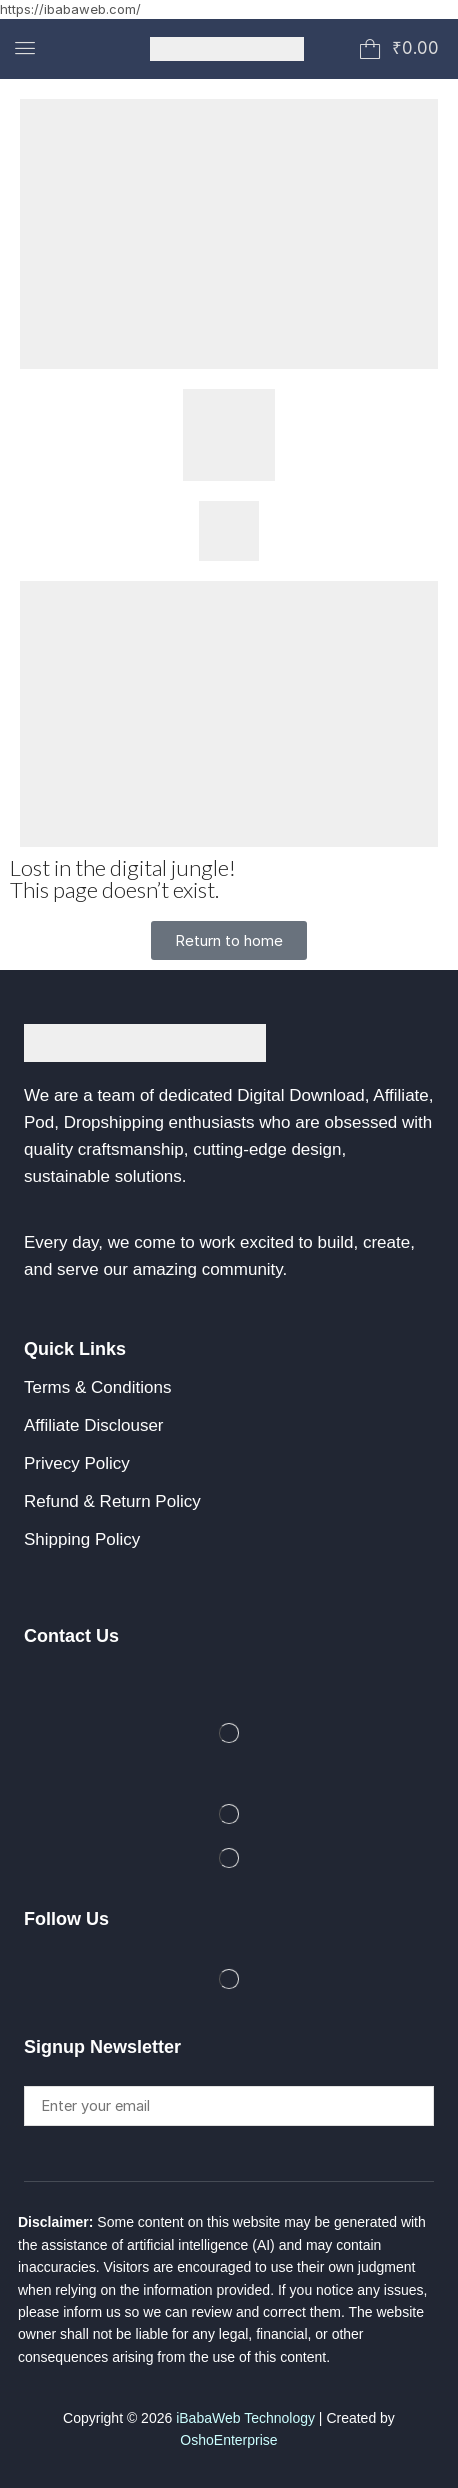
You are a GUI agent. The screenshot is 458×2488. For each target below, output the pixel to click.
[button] (25, 48)
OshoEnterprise (228, 2440)
